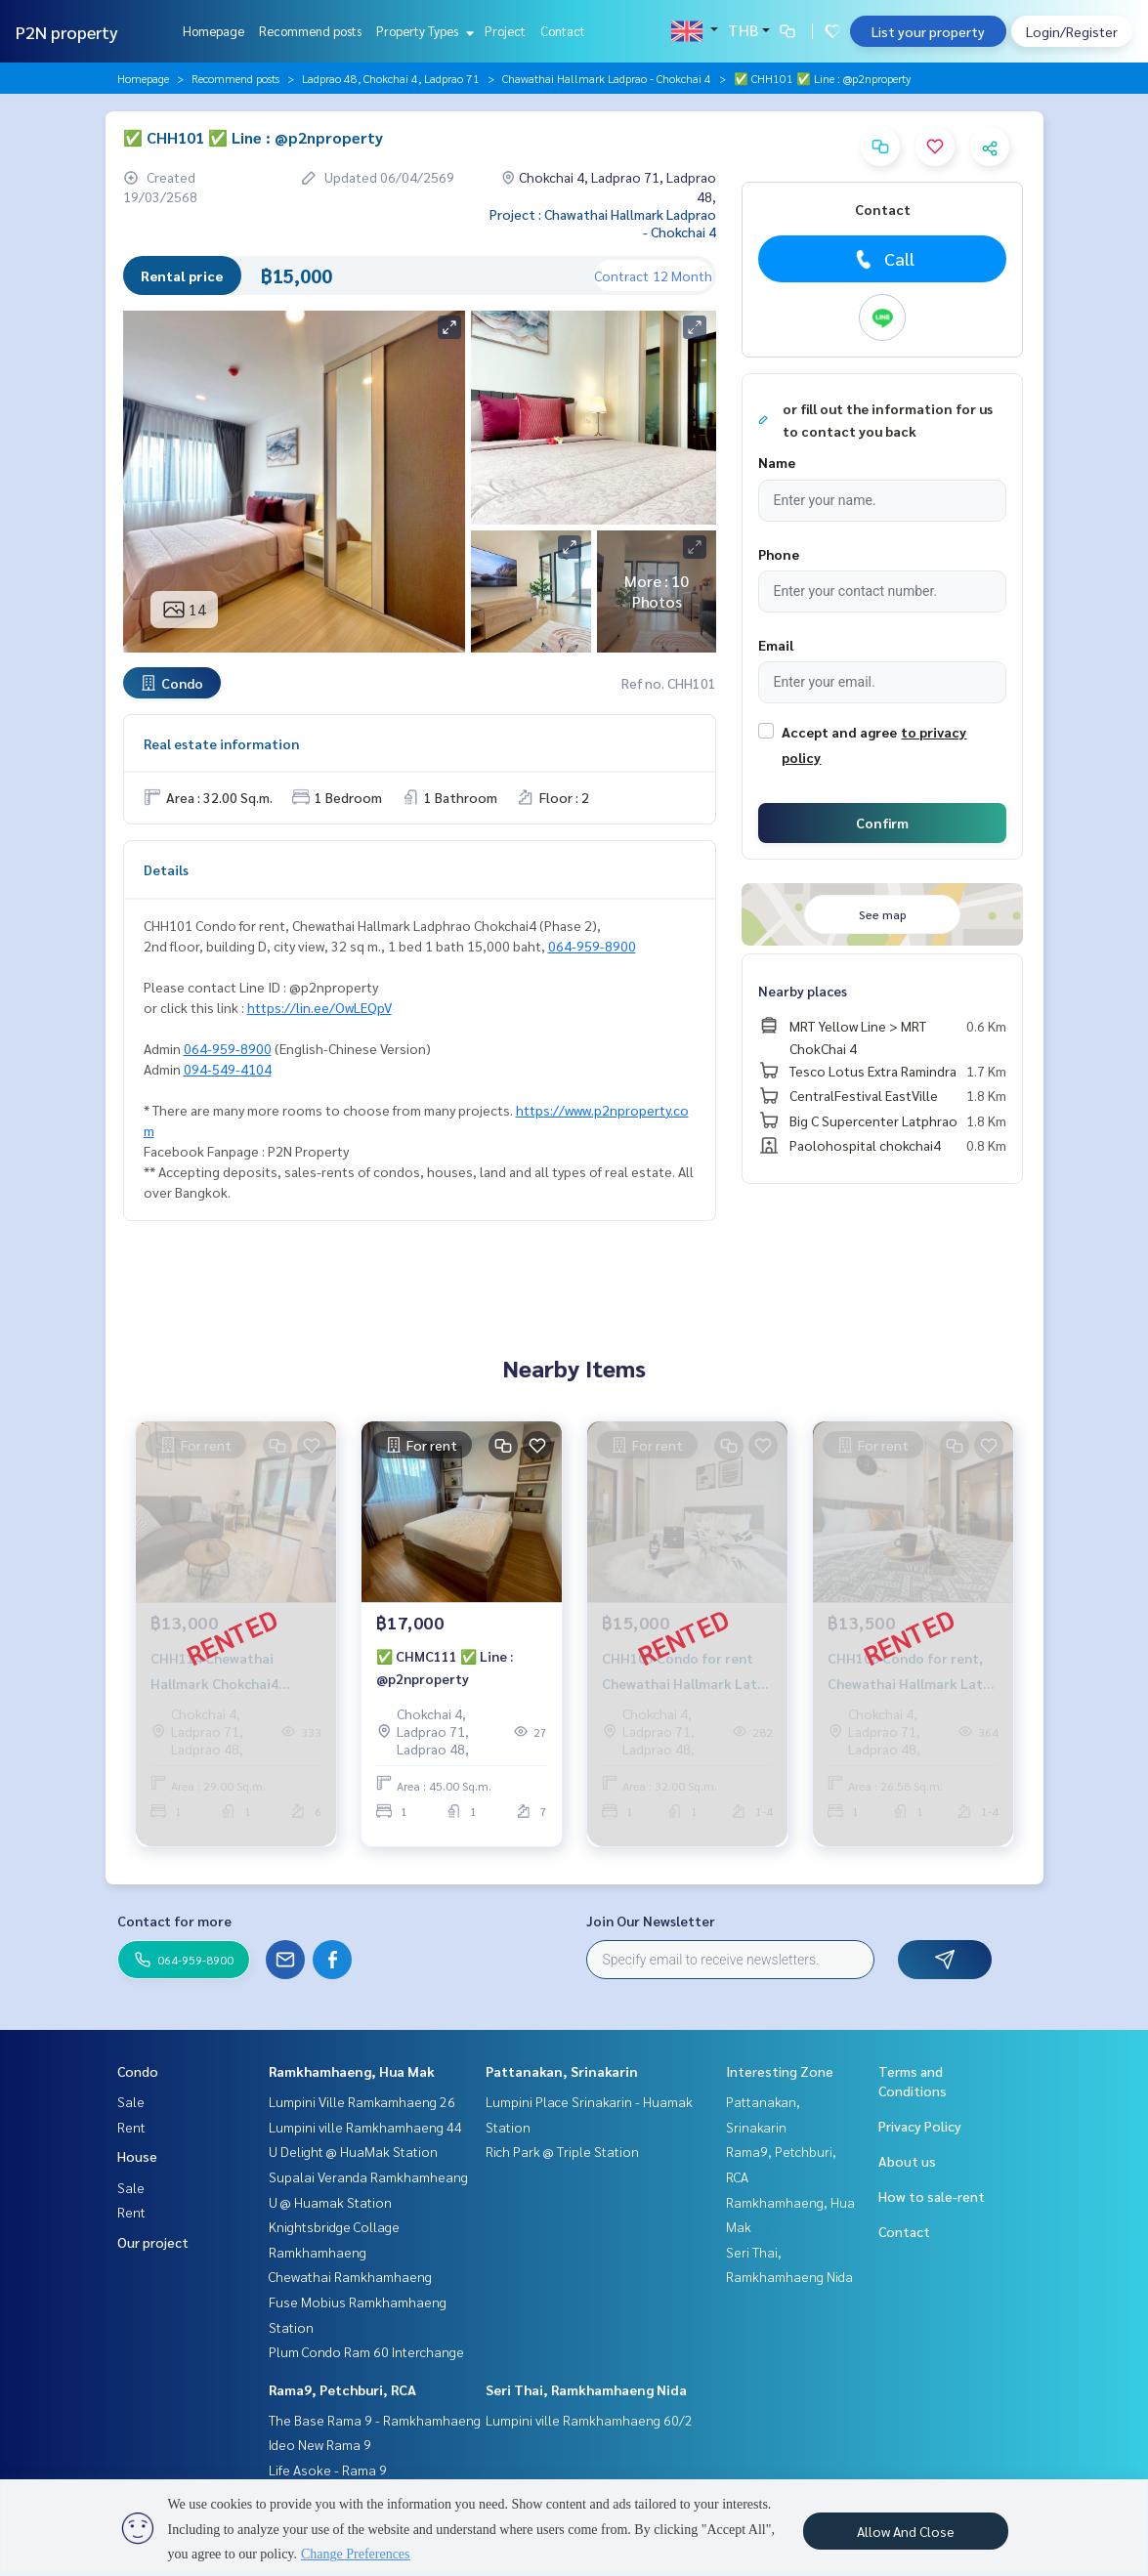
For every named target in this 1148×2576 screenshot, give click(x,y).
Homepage (213, 30)
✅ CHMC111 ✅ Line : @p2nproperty (444, 1675)
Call (882, 259)
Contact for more (174, 1920)
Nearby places (802, 990)
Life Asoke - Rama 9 (328, 2469)
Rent (131, 2126)
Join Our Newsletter (650, 1920)
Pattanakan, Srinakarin (562, 2071)
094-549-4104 (228, 1068)
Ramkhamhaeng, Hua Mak (352, 2071)
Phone (778, 554)
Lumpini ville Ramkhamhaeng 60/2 (589, 2419)
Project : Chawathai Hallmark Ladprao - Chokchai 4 (602, 222)
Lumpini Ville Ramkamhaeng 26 (362, 2101)
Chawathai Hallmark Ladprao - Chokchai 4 (606, 78)
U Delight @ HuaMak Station (353, 2151)
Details (166, 869)
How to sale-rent (931, 2196)
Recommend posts (310, 30)
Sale (131, 2101)
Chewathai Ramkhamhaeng (350, 2276)
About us (907, 2161)
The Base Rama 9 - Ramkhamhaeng (375, 2419)
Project (505, 30)
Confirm (882, 822)
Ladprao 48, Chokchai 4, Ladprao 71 (391, 78)
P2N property (67, 32)
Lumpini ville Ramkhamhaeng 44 (365, 2126)
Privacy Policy (919, 2125)
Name (776, 462)
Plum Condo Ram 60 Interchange (366, 2351)
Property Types (422, 30)
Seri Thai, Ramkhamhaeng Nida (586, 2389)
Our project (153, 2242)
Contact (562, 30)
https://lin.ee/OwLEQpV (319, 1007)
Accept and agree (839, 731)
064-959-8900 (592, 945)
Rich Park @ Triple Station (562, 2151)
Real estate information (221, 743)
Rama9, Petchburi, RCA (342, 2389)
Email (775, 645)
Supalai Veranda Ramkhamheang (368, 2176)
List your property (928, 31)
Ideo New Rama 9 (320, 2444)
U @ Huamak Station (330, 2202)
